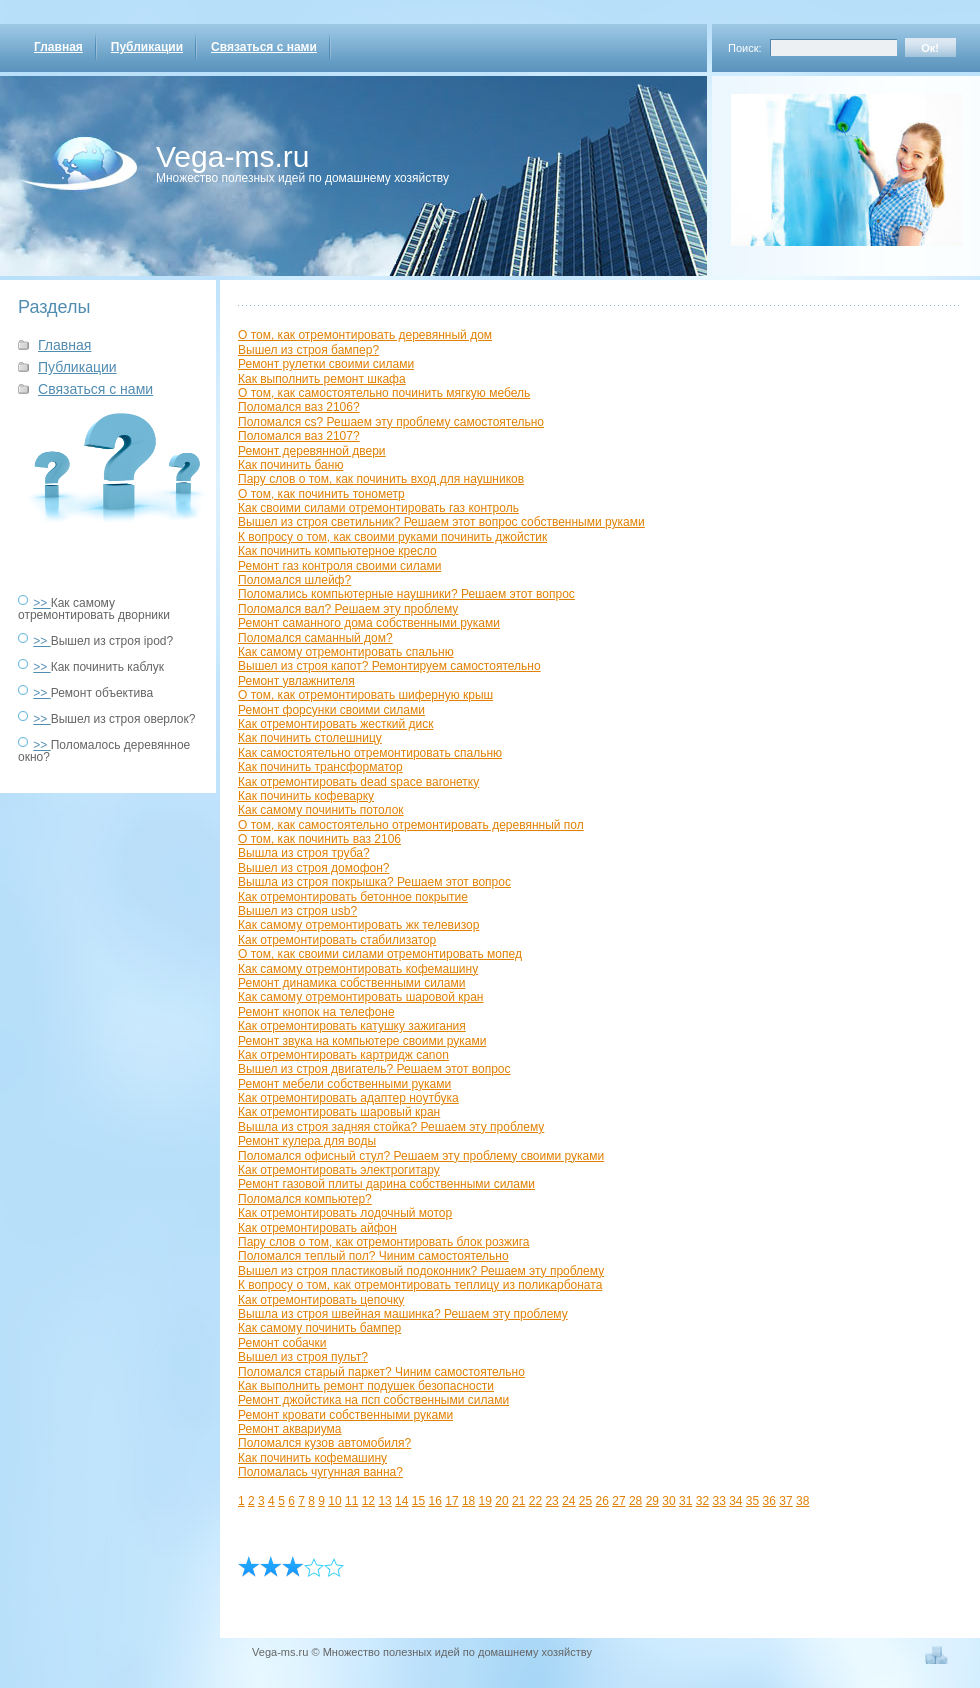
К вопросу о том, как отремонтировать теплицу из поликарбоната (420, 1285)
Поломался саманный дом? (315, 638)
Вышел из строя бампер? (308, 350)
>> (41, 603)
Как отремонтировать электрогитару (339, 1170)
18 (468, 1501)
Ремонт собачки (282, 1343)
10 (334, 1501)
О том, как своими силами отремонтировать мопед (380, 954)
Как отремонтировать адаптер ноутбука (348, 1098)
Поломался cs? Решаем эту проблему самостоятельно (391, 422)
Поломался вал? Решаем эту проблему (348, 609)
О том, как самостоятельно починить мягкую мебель (384, 393)
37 (785, 1501)
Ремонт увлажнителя (296, 681)
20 (501, 1501)
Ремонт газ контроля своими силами (339, 566)
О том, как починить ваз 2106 (319, 839)
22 (535, 1501)
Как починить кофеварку (306, 796)
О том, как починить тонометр (321, 494)
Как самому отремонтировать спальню (346, 652)
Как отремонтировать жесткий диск (335, 724)
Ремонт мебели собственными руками (344, 1084)
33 (718, 1501)
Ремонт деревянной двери (312, 451)
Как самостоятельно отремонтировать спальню (370, 753)
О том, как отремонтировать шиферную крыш (365, 695)
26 (602, 1501)
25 (585, 1501)
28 (635, 1501)
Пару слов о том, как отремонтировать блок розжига (383, 1242)
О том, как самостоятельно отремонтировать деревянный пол (411, 825)
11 (351, 1501)
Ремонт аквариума (290, 1429)
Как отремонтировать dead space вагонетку (358, 782)
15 (418, 1501)
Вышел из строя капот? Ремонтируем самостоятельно (389, 666)
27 (618, 1501)
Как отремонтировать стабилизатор (337, 940)
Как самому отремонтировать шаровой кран (360, 997)
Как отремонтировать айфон (317, 1228)
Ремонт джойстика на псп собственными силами (373, 1400)
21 (518, 1501)
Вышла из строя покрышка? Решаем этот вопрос (374, 882)
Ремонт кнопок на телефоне (316, 1012)
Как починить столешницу (310, 738)
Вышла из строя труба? (304, 853)
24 (568, 1501)
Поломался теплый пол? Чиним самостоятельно (373, 1256)
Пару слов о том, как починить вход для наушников (381, 479)
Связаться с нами (264, 47)
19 (485, 1501)
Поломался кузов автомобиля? (324, 1443)
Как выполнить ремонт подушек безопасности (366, 1386)
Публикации (147, 47)
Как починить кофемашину (312, 1458)
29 (652, 1501)
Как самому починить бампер (319, 1328)
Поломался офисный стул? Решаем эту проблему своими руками (421, 1156)
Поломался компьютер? (305, 1199)
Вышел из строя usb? (297, 911)
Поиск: (745, 48)
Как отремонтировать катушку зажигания (352, 1026)
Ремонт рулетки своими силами (326, 364)
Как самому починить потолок (321, 810)
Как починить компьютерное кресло (337, 551)
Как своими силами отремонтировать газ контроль (378, 508)
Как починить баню (290, 465)
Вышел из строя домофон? (314, 868)
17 (451, 1501)
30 (668, 1501)
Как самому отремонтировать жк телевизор (358, 925)
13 (384, 1501)
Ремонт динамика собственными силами (351, 983)
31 (685, 1501)
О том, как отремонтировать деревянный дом (365, 335)
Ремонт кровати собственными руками (345, 1415)
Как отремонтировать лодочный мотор (345, 1213)
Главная (58, 47)
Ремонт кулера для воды (307, 1141)
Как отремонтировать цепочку (321, 1300)
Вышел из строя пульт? (303, 1357)
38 (802, 1501)
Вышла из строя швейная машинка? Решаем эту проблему (403, 1314)
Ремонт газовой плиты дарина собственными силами (386, 1184)
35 (752, 1501)
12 (368, 1501)
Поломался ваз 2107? (299, 436)
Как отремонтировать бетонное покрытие (353, 897)
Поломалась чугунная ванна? (320, 1472)
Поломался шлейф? (294, 580)
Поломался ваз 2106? (299, 407)
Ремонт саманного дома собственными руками (369, 623)
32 (702, 1501)
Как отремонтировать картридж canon (343, 1055)
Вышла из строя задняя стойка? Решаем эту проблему (391, 1127)
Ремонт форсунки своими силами (331, 710)
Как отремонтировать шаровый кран (339, 1112)
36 (769, 1501)
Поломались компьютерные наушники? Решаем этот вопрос (406, 594)
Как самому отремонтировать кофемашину (358, 969)
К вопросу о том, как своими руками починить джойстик (392, 537)
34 (735, 1501)
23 (551, 1501)
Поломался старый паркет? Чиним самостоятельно (381, 1372)
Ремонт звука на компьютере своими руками (362, 1041)
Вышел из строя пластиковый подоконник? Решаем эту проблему (421, 1271)
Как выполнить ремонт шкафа (322, 379)
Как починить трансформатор (320, 767)
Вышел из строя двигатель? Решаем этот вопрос (374, 1069)
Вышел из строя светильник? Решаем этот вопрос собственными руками (441, 522)
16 (435, 1501)
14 (401, 1501)
